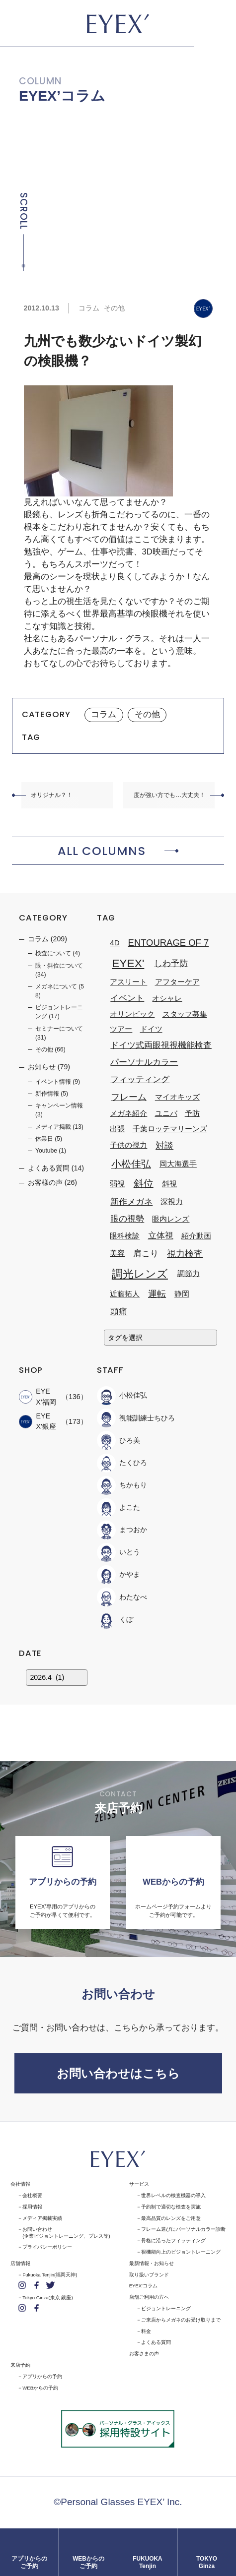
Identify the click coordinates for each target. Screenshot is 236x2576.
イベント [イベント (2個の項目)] (127, 998)
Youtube (46, 1150)
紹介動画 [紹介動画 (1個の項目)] (196, 1235)
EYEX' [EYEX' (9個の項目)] (128, 963)
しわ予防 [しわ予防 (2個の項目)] (171, 963)
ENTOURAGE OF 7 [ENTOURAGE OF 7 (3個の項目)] (168, 943)
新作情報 (47, 1093)
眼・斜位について (59, 965)
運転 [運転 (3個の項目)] (157, 1293)
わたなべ (122, 1597)
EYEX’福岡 (37, 1396)
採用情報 (32, 2206)
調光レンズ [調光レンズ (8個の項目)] (140, 1274)
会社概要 (32, 2195)
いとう (118, 1552)
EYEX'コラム (143, 2285)
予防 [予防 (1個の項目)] (192, 1113)
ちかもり (122, 1485)
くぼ (115, 1619)
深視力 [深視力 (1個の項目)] (171, 1201)
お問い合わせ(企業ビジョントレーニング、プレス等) (66, 2232)
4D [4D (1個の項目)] (114, 942)
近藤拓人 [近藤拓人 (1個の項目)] (125, 1293)
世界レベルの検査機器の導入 (173, 2195)
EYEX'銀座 (37, 1421)
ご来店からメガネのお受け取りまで (181, 2320)
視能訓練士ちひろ (136, 1418)
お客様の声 (45, 1182)
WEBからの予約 (40, 2388)
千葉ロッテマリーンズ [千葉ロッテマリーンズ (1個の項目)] (170, 1128)
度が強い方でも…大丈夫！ (169, 795)
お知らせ (42, 1067)
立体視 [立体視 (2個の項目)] (160, 1235)
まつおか (122, 1530)
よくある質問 (49, 1168)
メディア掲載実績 (42, 2218)
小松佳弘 (122, 1395)
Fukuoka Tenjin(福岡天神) (49, 2274)
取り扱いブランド (149, 2274)
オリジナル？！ (52, 795)
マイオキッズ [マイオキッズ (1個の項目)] (177, 1097)
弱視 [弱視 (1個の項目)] (117, 1183)
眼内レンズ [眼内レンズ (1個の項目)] (170, 1219)
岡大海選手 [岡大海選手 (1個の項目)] (178, 1164)
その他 (114, 308)
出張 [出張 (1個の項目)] (117, 1128)
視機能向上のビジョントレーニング (181, 2252)
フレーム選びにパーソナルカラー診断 (183, 2229)
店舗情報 (20, 2263)
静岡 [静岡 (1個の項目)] (181, 1293)
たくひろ (122, 1463)
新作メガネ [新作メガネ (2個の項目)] (131, 1202)
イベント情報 (53, 1081)
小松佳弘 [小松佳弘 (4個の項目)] (131, 1164)
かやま (118, 1574)
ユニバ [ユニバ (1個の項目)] (166, 1113)
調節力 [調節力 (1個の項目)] (188, 1273)
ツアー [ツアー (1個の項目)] (121, 1029)
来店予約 (20, 2365)
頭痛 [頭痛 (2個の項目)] (118, 1311)
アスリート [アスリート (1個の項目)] (128, 982)
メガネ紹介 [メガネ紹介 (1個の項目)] (128, 1113)
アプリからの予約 (42, 2376)
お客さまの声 (144, 2353)
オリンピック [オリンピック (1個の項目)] (132, 1014)
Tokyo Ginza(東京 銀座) (47, 2297)
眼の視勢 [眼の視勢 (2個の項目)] (127, 1219)
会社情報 (20, 2184)
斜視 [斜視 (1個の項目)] (169, 1183)
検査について (53, 953)
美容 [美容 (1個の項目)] (117, 1253)
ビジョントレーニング (166, 2308)
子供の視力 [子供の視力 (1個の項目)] (128, 1145)
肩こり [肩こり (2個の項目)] (145, 1253)
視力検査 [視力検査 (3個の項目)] (185, 1253)
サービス (139, 2184)
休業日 (44, 1138)
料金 (146, 2331)
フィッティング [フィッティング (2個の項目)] (139, 1079)
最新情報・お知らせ (151, 2263)
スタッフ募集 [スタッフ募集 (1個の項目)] (184, 1014)
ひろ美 (118, 1440)
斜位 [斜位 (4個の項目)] (144, 1183)
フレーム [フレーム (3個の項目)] (129, 1097)
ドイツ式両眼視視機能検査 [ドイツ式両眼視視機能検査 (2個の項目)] (161, 1045)
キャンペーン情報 (59, 1105)
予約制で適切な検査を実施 (171, 2206)
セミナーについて (59, 1028)
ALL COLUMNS (102, 851)
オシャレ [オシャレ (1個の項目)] (167, 998)
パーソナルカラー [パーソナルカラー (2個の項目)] (144, 1062)
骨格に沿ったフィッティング (173, 2240)
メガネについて (56, 986)
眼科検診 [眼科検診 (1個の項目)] (125, 1235)
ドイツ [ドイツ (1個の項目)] (151, 1029)
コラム (89, 308)
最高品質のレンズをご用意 (171, 2218)
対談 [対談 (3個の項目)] (164, 1145)
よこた (118, 1507)
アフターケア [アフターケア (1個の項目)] (177, 982)
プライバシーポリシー (47, 2247)
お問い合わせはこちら (118, 2073)
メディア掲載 (53, 1126)
